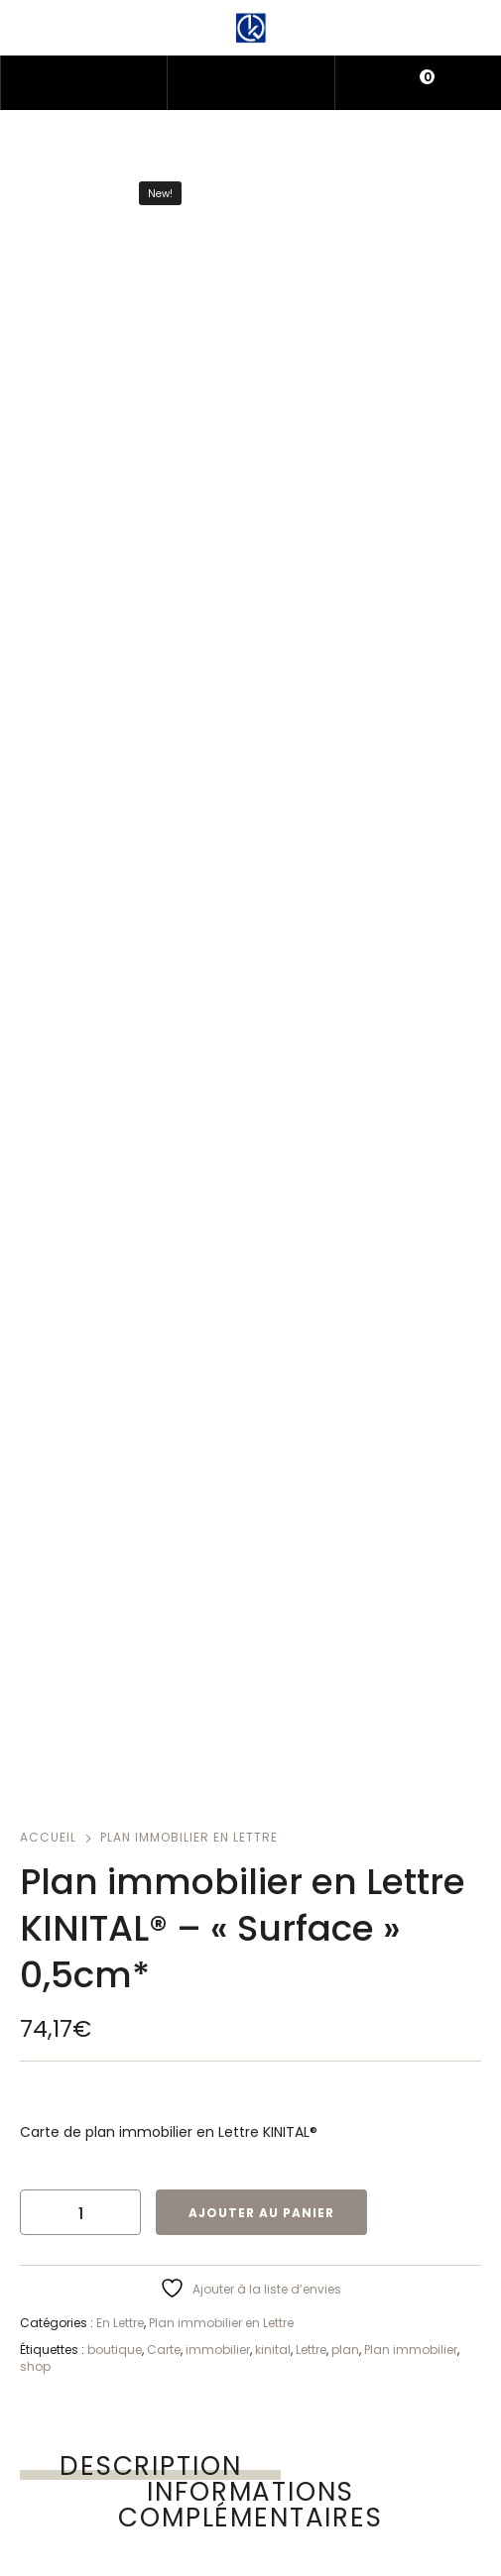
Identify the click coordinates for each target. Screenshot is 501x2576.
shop (35, 2366)
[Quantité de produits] (80, 2212)
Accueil (48, 1837)
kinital (273, 2349)
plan (345, 2349)
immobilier (218, 2349)
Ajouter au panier (261, 2212)
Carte (164, 2349)
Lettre (311, 2349)
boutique (114, 2349)
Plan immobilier (410, 2349)
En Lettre (120, 2322)
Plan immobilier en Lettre (189, 1837)
